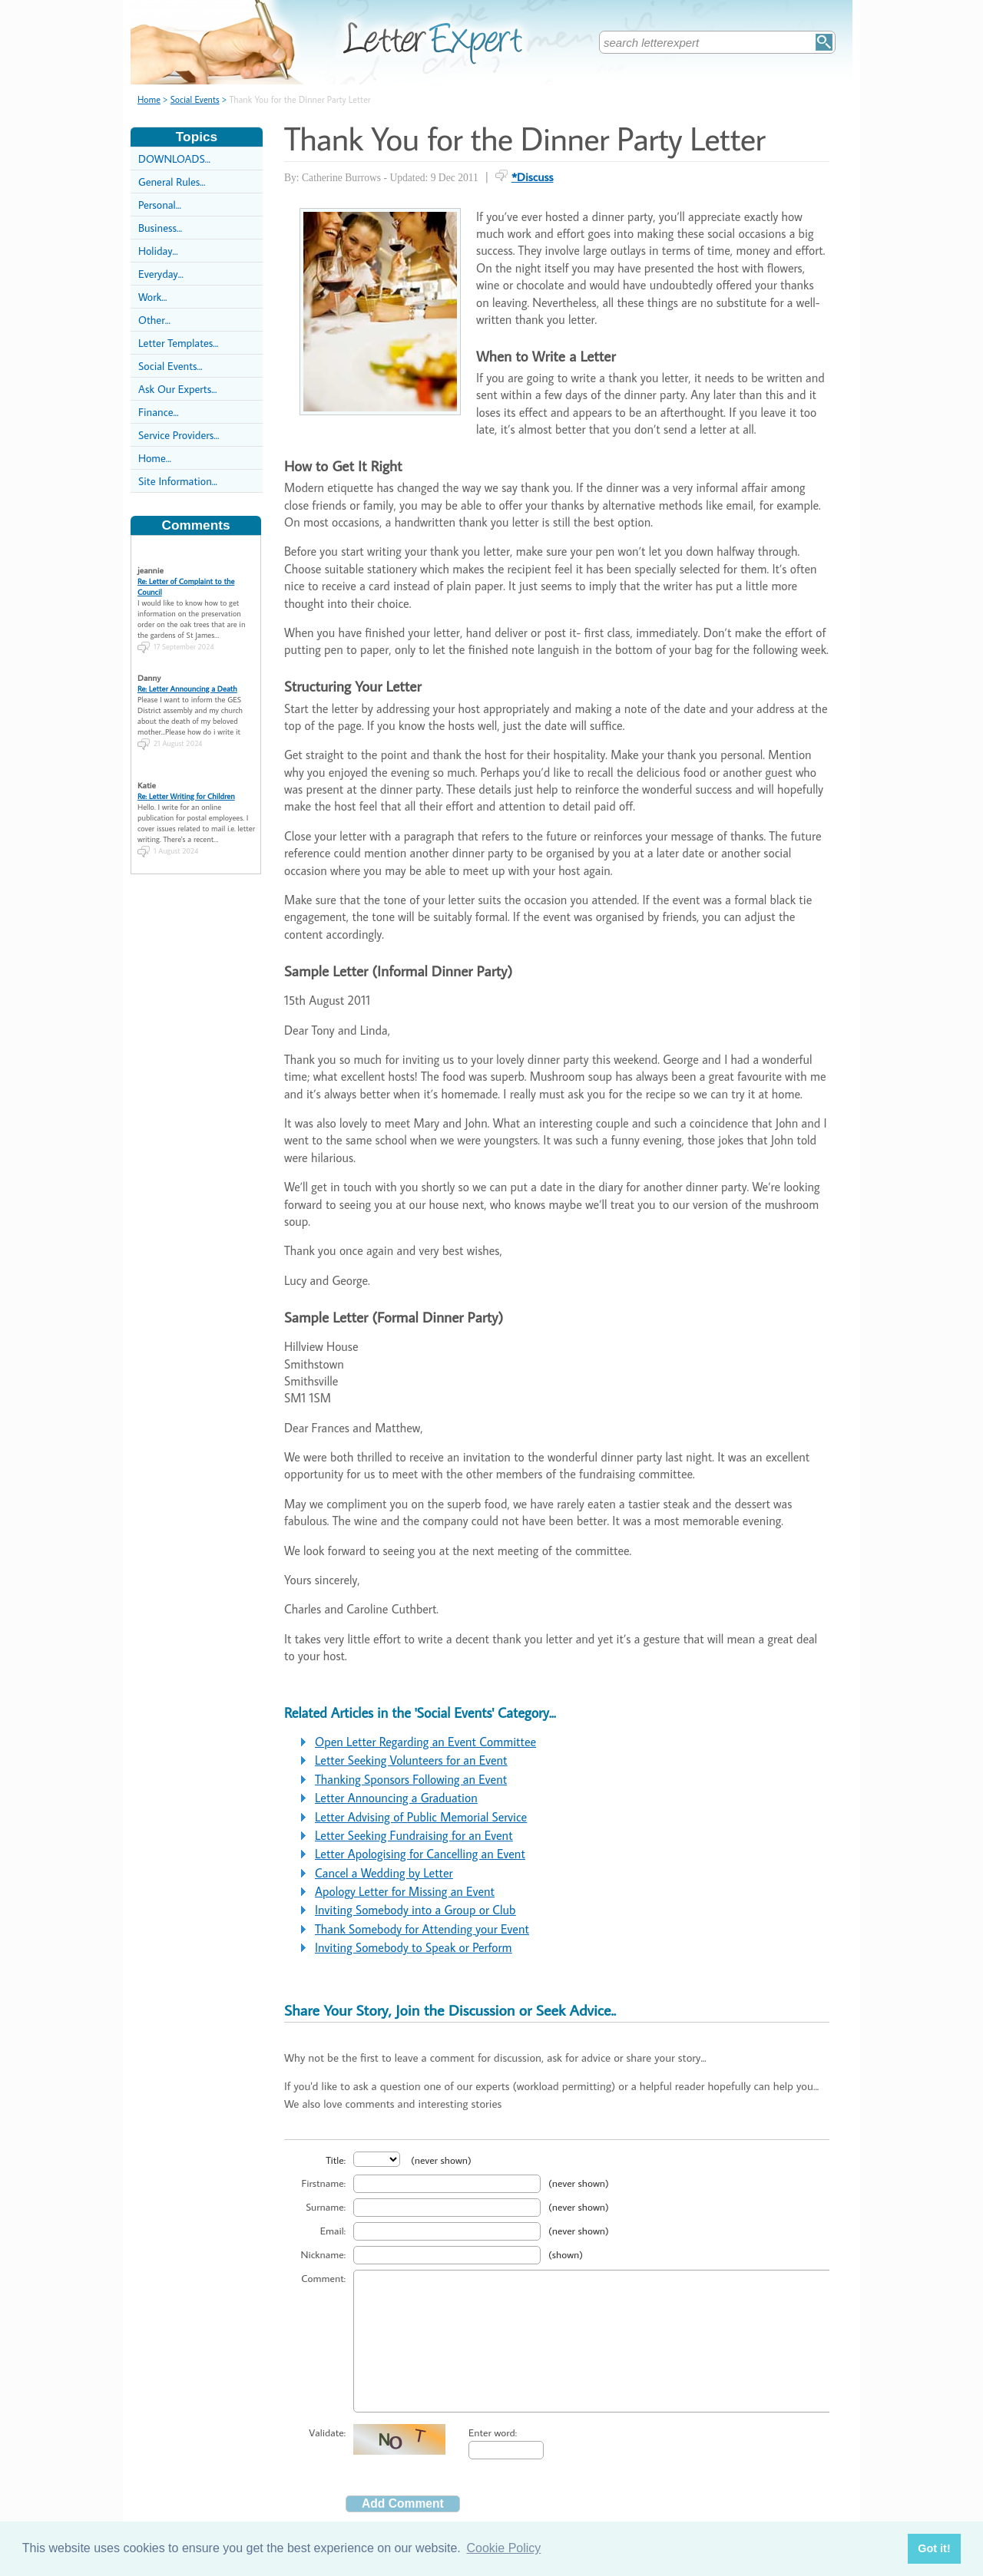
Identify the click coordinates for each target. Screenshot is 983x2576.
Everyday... (161, 273)
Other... (154, 319)
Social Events (195, 99)
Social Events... (170, 365)
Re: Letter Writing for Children (186, 783)
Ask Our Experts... (177, 388)
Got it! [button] (934, 2548)
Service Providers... (178, 435)
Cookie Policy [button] (503, 2548)
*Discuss (532, 176)
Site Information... (177, 481)
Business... (160, 227)
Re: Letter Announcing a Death (187, 676)
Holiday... (158, 250)
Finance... (158, 412)
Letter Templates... (178, 342)
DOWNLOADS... (174, 158)
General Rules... (171, 181)
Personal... (159, 204)
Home (149, 99)
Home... (154, 458)
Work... (152, 296)
